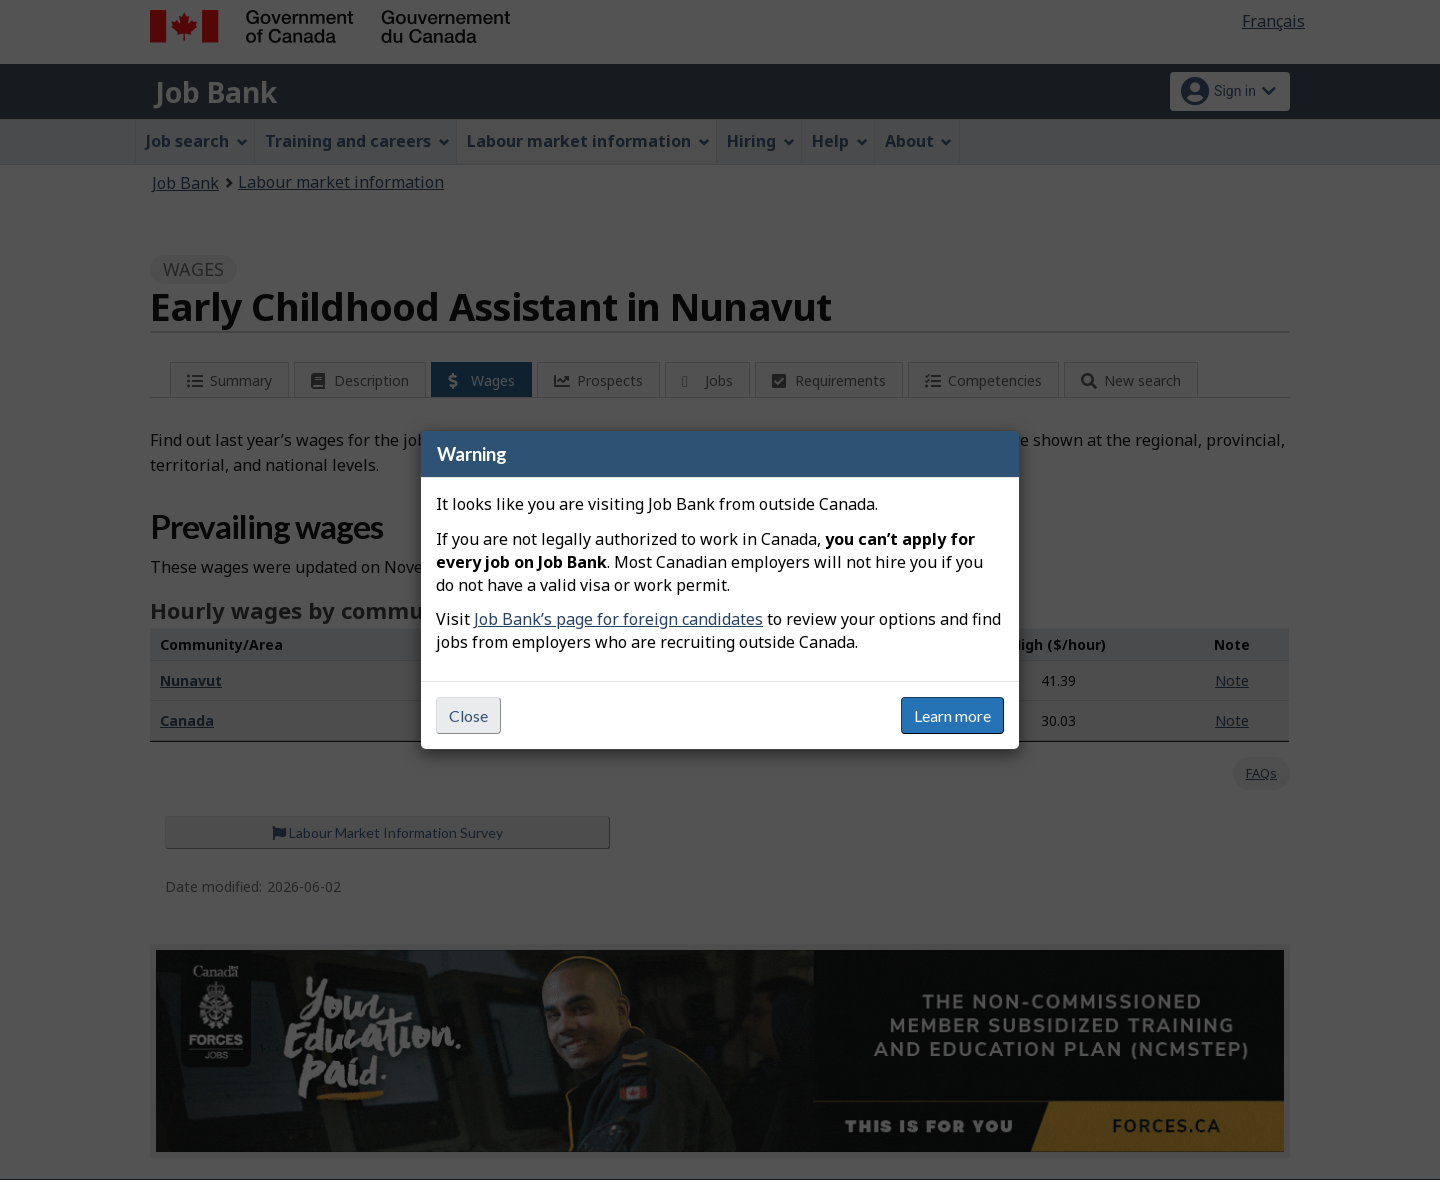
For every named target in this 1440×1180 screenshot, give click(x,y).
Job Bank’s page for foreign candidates (618, 619)
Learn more (952, 715)
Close (468, 715)
